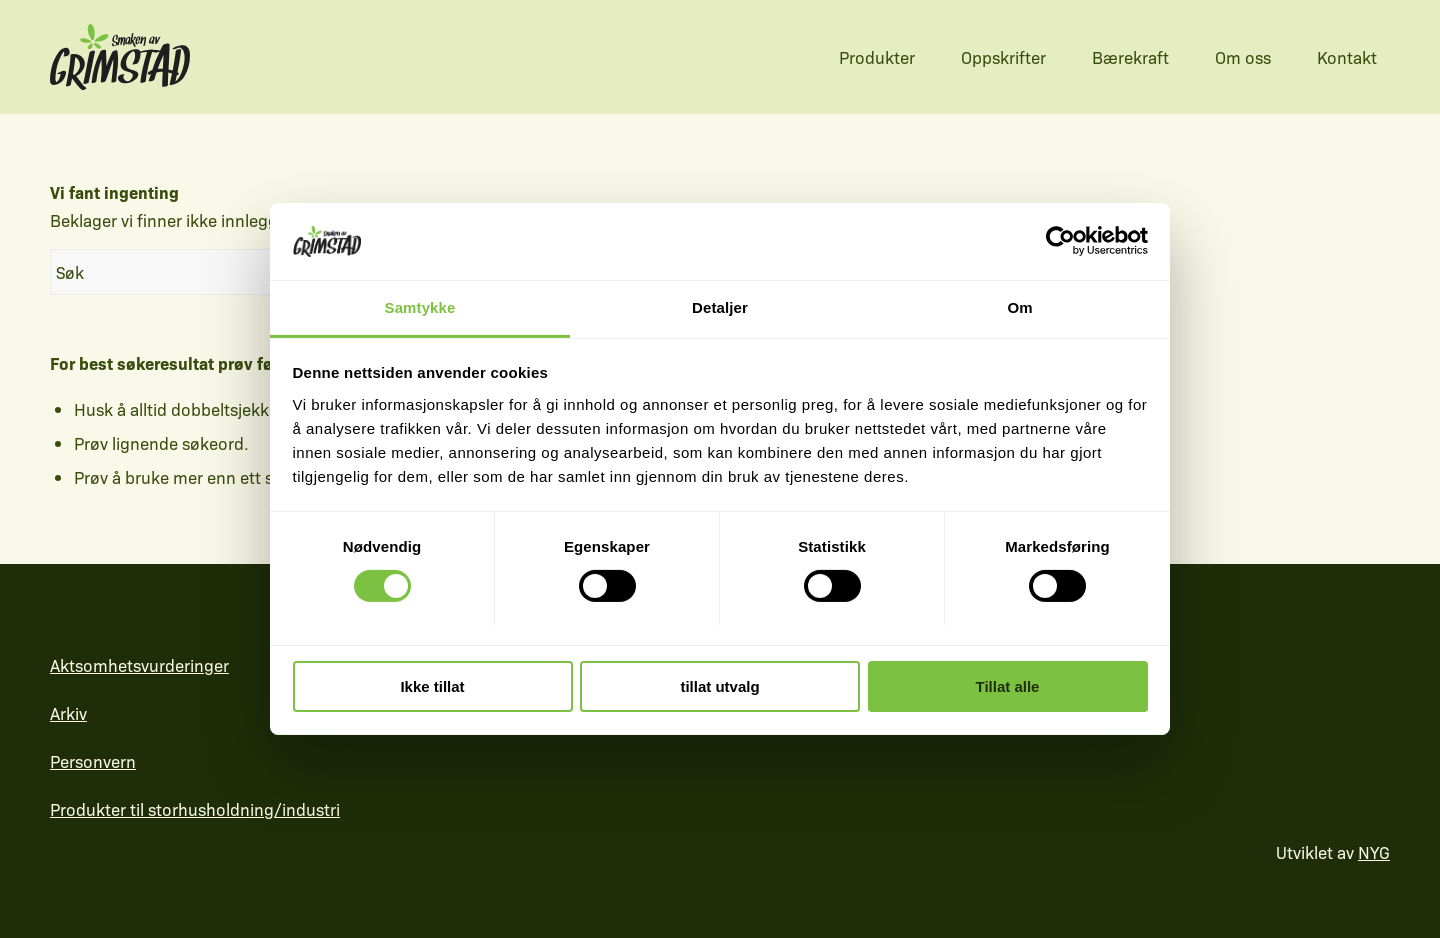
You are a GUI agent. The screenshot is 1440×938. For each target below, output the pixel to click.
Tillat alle (1008, 686)
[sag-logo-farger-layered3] (120, 57)
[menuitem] (867, 57)
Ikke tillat (432, 686)
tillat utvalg (719, 686)
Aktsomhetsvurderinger (139, 665)
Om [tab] (1019, 307)
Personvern (93, 761)
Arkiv (68, 713)
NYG (1374, 852)
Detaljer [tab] (720, 307)
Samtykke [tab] (420, 307)
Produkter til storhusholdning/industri (195, 809)
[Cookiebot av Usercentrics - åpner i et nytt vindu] (1060, 241)
